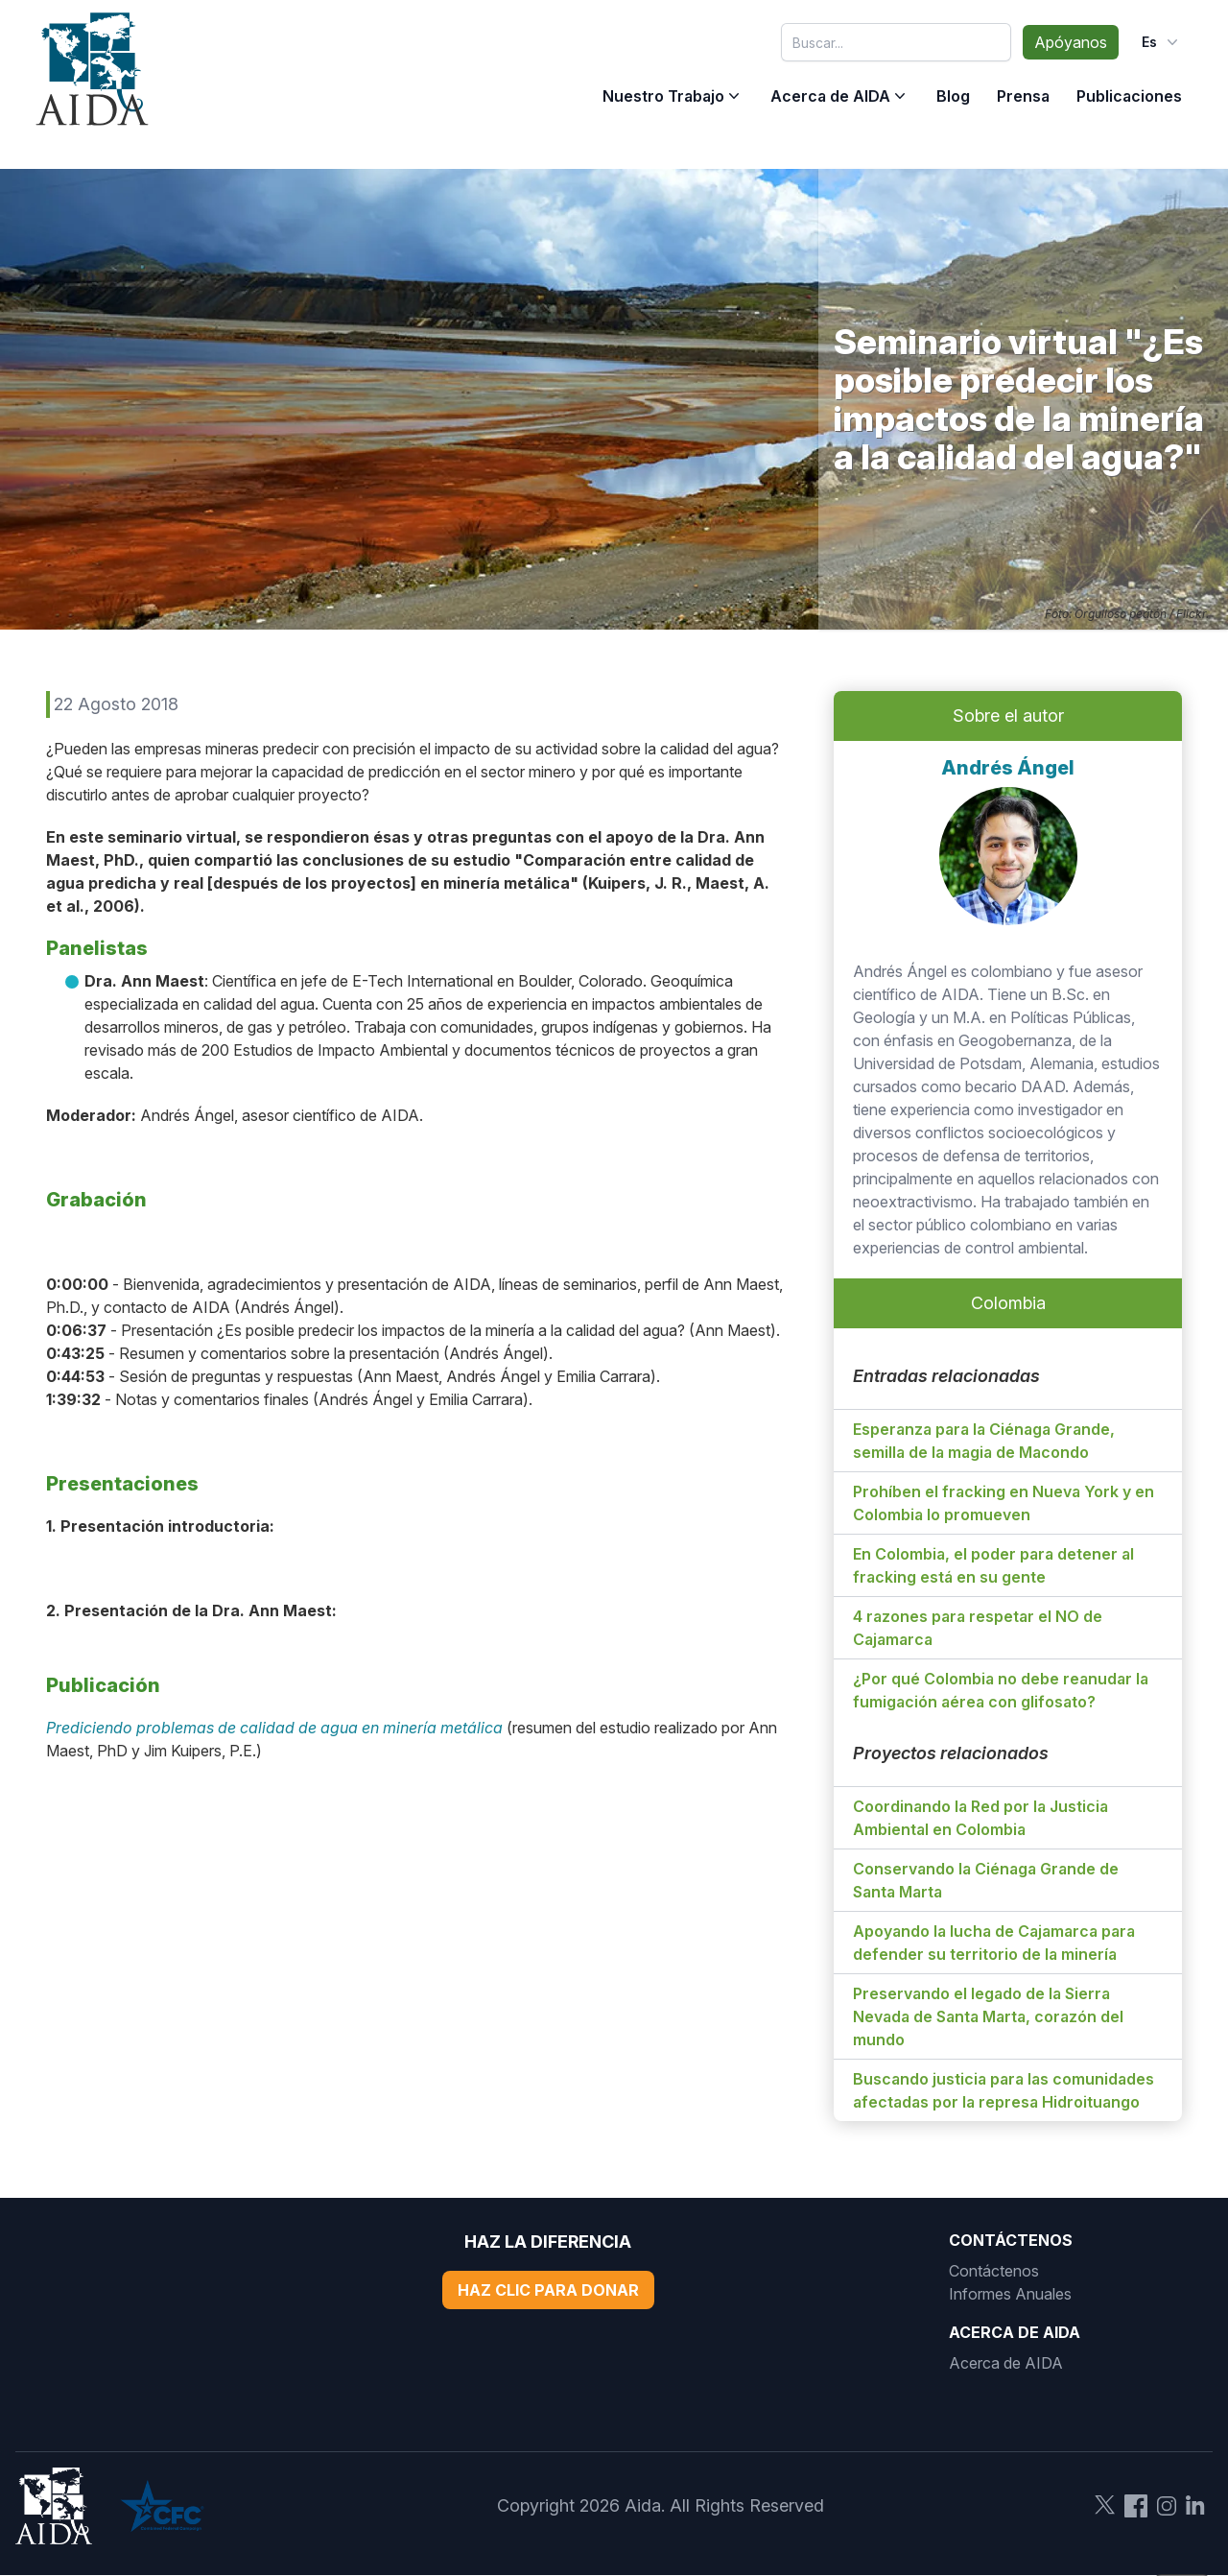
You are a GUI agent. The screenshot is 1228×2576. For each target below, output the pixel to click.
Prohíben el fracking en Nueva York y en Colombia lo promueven (1003, 1503)
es (1162, 42)
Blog (953, 96)
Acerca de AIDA (830, 96)
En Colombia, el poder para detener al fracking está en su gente (993, 1565)
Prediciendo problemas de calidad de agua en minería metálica (274, 1727)
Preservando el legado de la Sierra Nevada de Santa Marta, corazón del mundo (988, 2016)
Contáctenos (994, 2270)
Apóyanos (1070, 42)
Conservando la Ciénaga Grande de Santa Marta (986, 1880)
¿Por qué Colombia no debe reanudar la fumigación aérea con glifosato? (1000, 1690)
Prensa (1023, 96)
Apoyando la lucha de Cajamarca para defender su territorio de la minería (994, 1942)
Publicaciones (1129, 96)
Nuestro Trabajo (663, 96)
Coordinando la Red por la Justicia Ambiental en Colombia (980, 1818)
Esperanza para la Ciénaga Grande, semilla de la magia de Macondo (984, 1440)
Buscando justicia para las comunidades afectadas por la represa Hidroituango (1003, 2090)
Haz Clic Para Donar (548, 2290)
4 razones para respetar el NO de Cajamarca (977, 1628)
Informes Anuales (1010, 2293)
